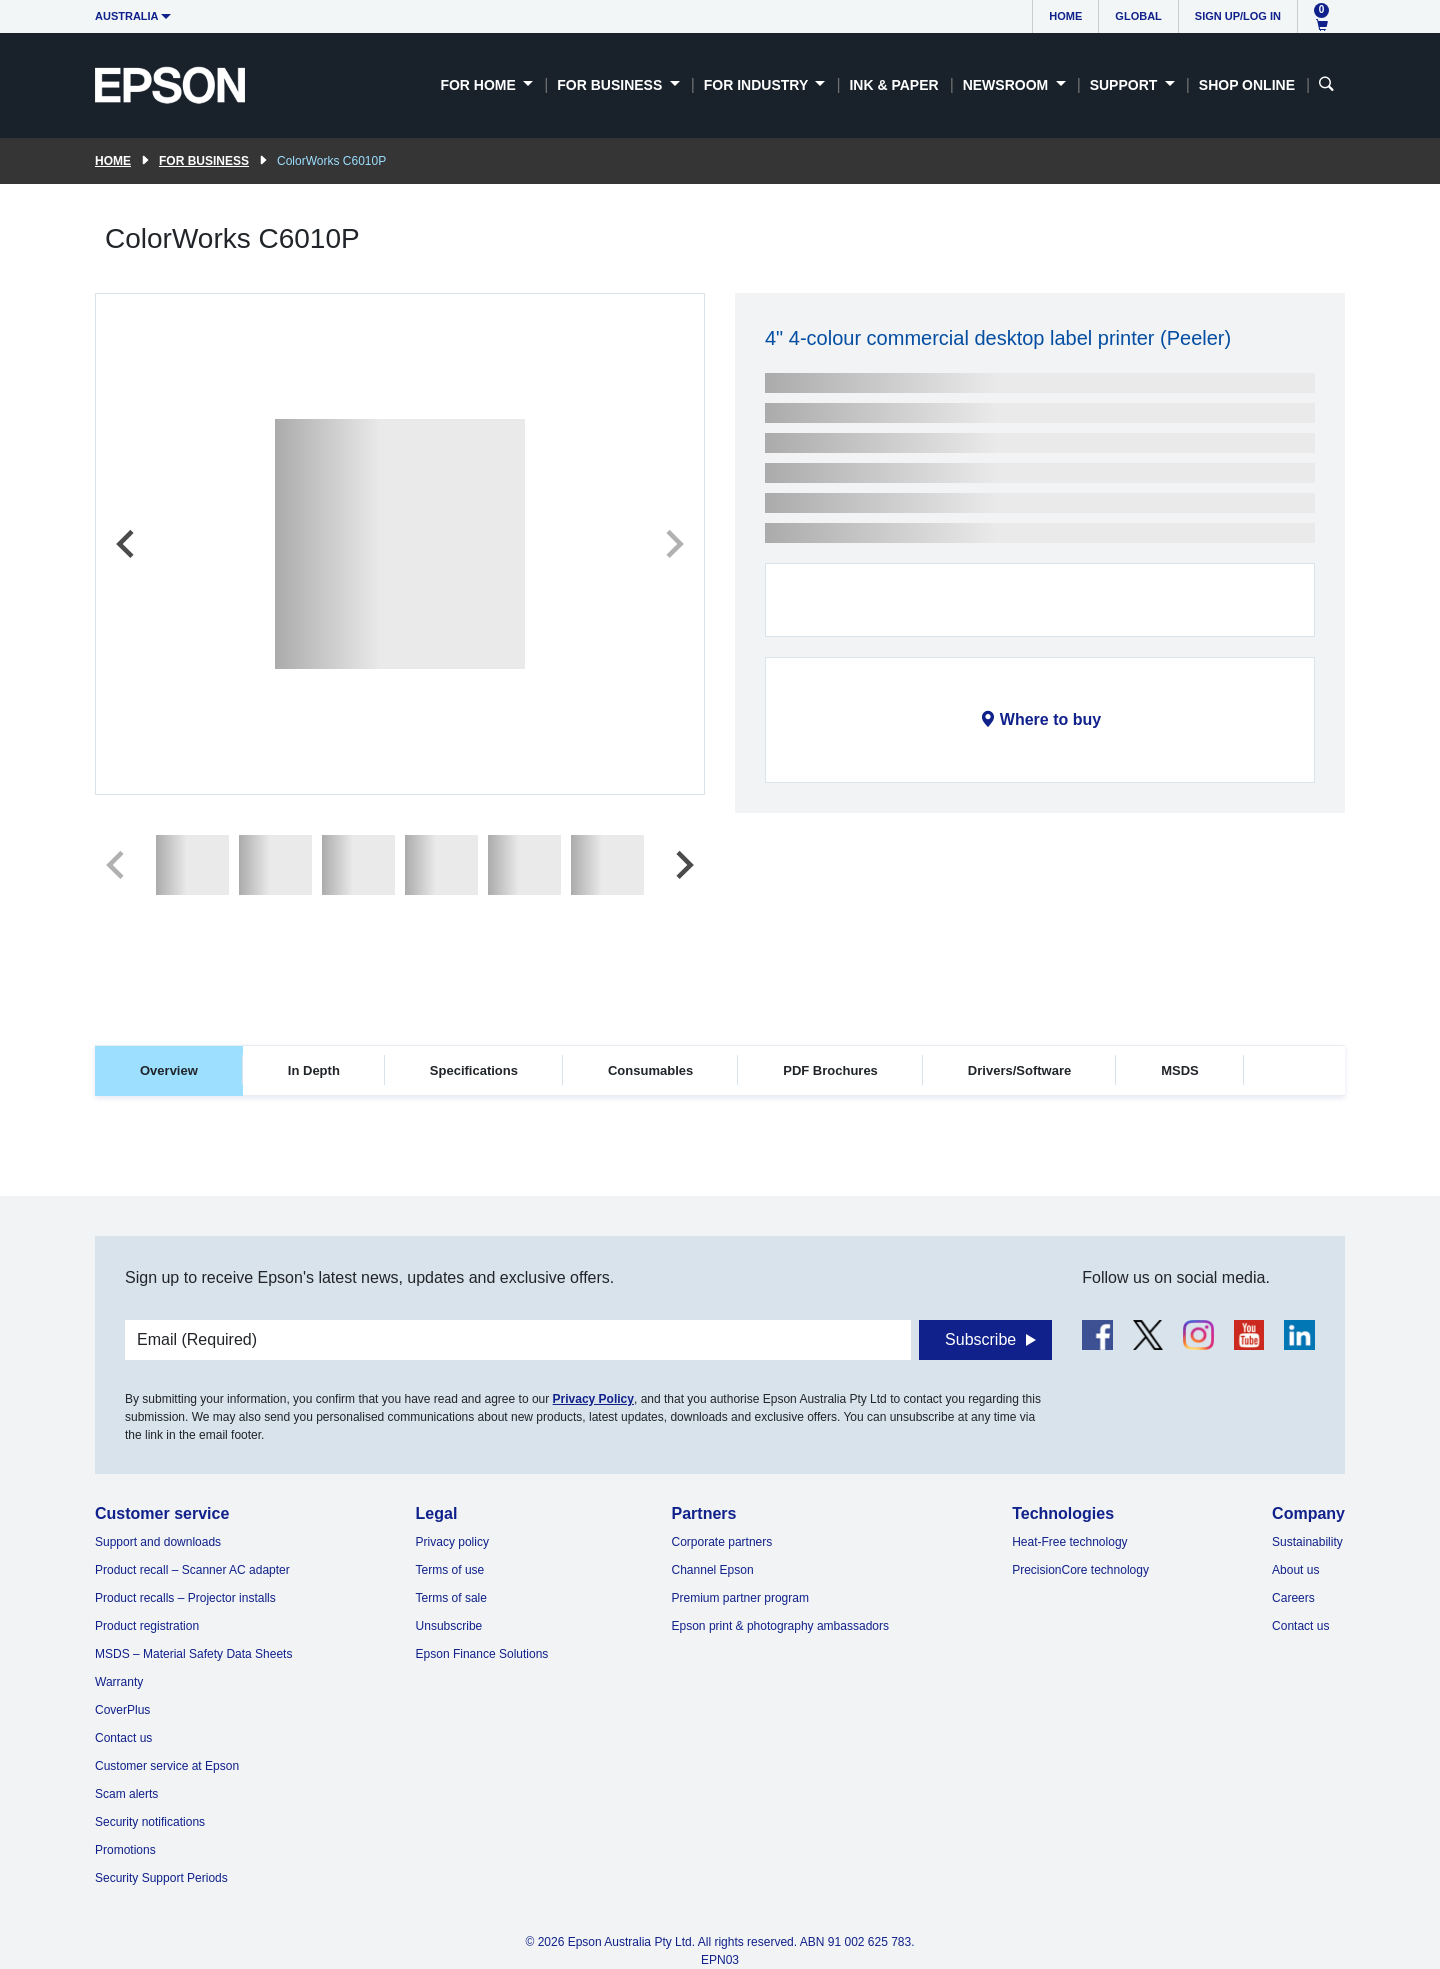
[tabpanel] (720, 1156)
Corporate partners (722, 1542)
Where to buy (1050, 719)
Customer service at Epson (167, 1766)
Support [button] (1126, 85)
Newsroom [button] (1007, 85)
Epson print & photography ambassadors (780, 1626)
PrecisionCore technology (1080, 1570)
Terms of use (450, 1570)
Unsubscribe (449, 1626)
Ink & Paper (893, 85)
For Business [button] (611, 85)
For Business (204, 161)
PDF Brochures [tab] (830, 1070)
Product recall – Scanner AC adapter (192, 1570)
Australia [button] (127, 16)
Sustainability (1307, 1542)
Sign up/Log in (1238, 16)
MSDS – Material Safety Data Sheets (193, 1654)
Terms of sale (451, 1598)
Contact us (123, 1738)
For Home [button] (479, 85)
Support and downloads (158, 1542)
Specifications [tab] (474, 1070)
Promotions (125, 1850)
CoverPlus (122, 1710)
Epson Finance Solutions (482, 1654)
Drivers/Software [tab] (1019, 1070)
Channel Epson (713, 1570)
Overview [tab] (169, 1070)
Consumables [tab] (650, 1070)
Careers (1293, 1598)
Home (1065, 16)
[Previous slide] (127, 544)
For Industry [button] (758, 85)
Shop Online (1247, 85)
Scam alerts (126, 1794)
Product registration (147, 1626)
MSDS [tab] (1180, 1070)
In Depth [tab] (314, 1070)
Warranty (119, 1682)
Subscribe (980, 1339)
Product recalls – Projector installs (185, 1598)
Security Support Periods (161, 1878)
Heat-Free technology (1069, 1542)
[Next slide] (673, 544)
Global (1138, 16)
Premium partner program (740, 1598)
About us (1295, 1570)
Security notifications (150, 1822)
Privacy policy (452, 1542)
